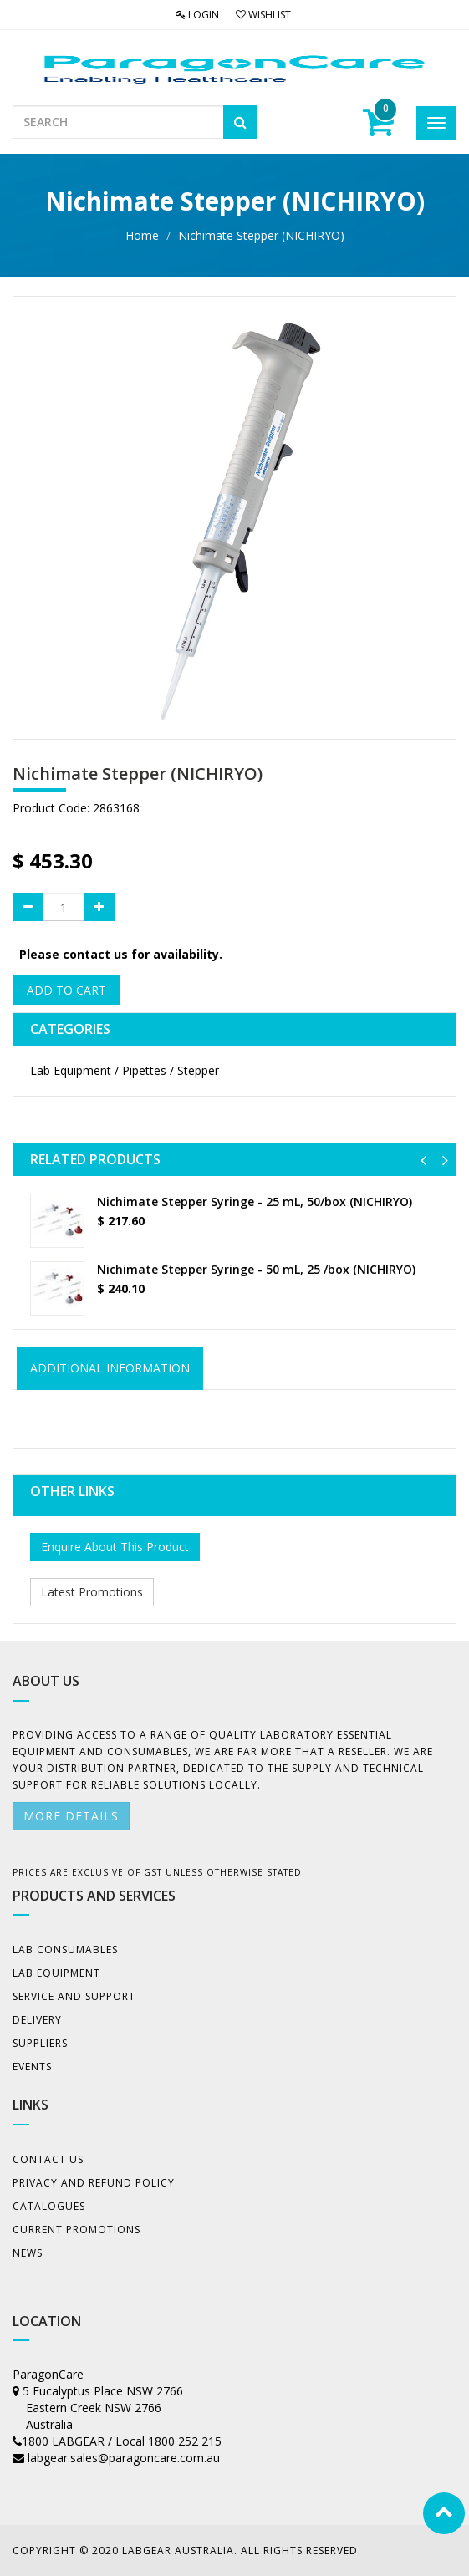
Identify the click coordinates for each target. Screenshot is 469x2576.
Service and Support (74, 1996)
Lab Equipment (56, 1973)
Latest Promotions (92, 1592)
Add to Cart (66, 990)
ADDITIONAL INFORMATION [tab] (110, 1368)
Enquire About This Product (115, 1547)
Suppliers (40, 2043)
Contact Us (48, 2159)
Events (32, 2066)
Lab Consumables (65, 1949)
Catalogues (49, 2206)
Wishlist (263, 15)
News (28, 2253)
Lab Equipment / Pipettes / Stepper (124, 1070)
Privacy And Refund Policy (94, 2183)
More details (71, 1816)
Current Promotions (76, 2229)
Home (142, 235)
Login (197, 15)
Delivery (37, 2020)
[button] (423, 1159)
